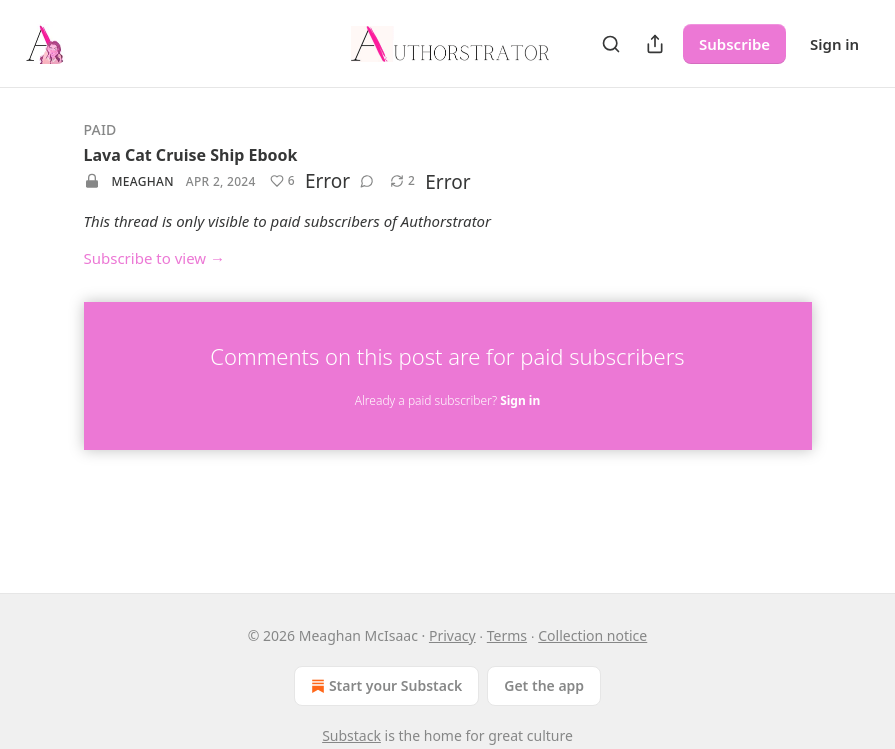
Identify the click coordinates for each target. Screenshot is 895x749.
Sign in (834, 44)
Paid (100, 129)
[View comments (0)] (367, 181)
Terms (507, 635)
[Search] (611, 44)
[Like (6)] (282, 181)
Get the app (544, 685)
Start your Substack (384, 686)
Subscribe (734, 44)
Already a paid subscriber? (447, 400)
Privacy (452, 635)
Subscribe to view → (155, 258)
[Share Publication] (655, 44)
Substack (351, 735)
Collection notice (592, 635)
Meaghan (143, 181)
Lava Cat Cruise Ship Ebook (191, 155)
